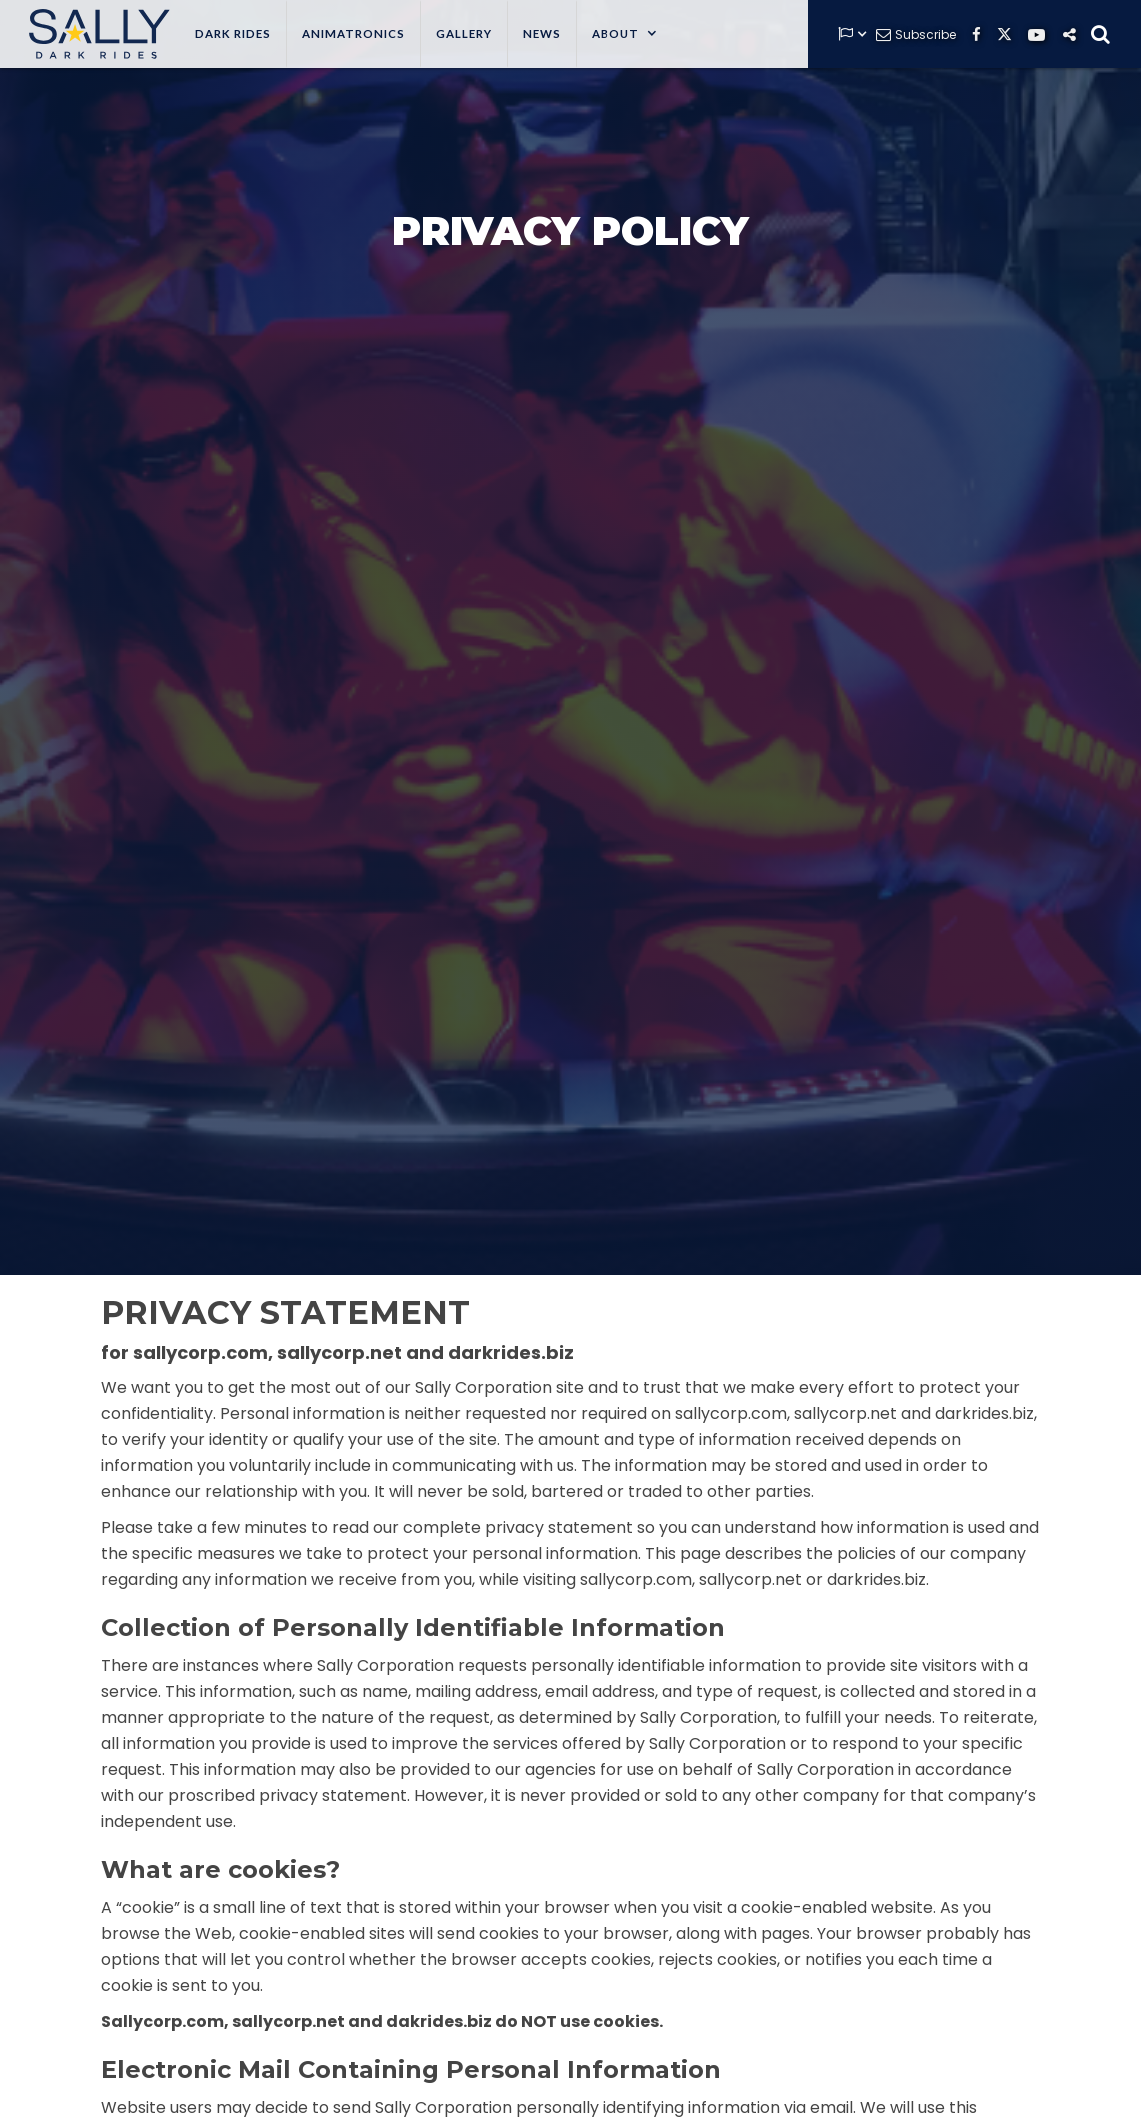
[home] (95, 34)
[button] (624, 34)
